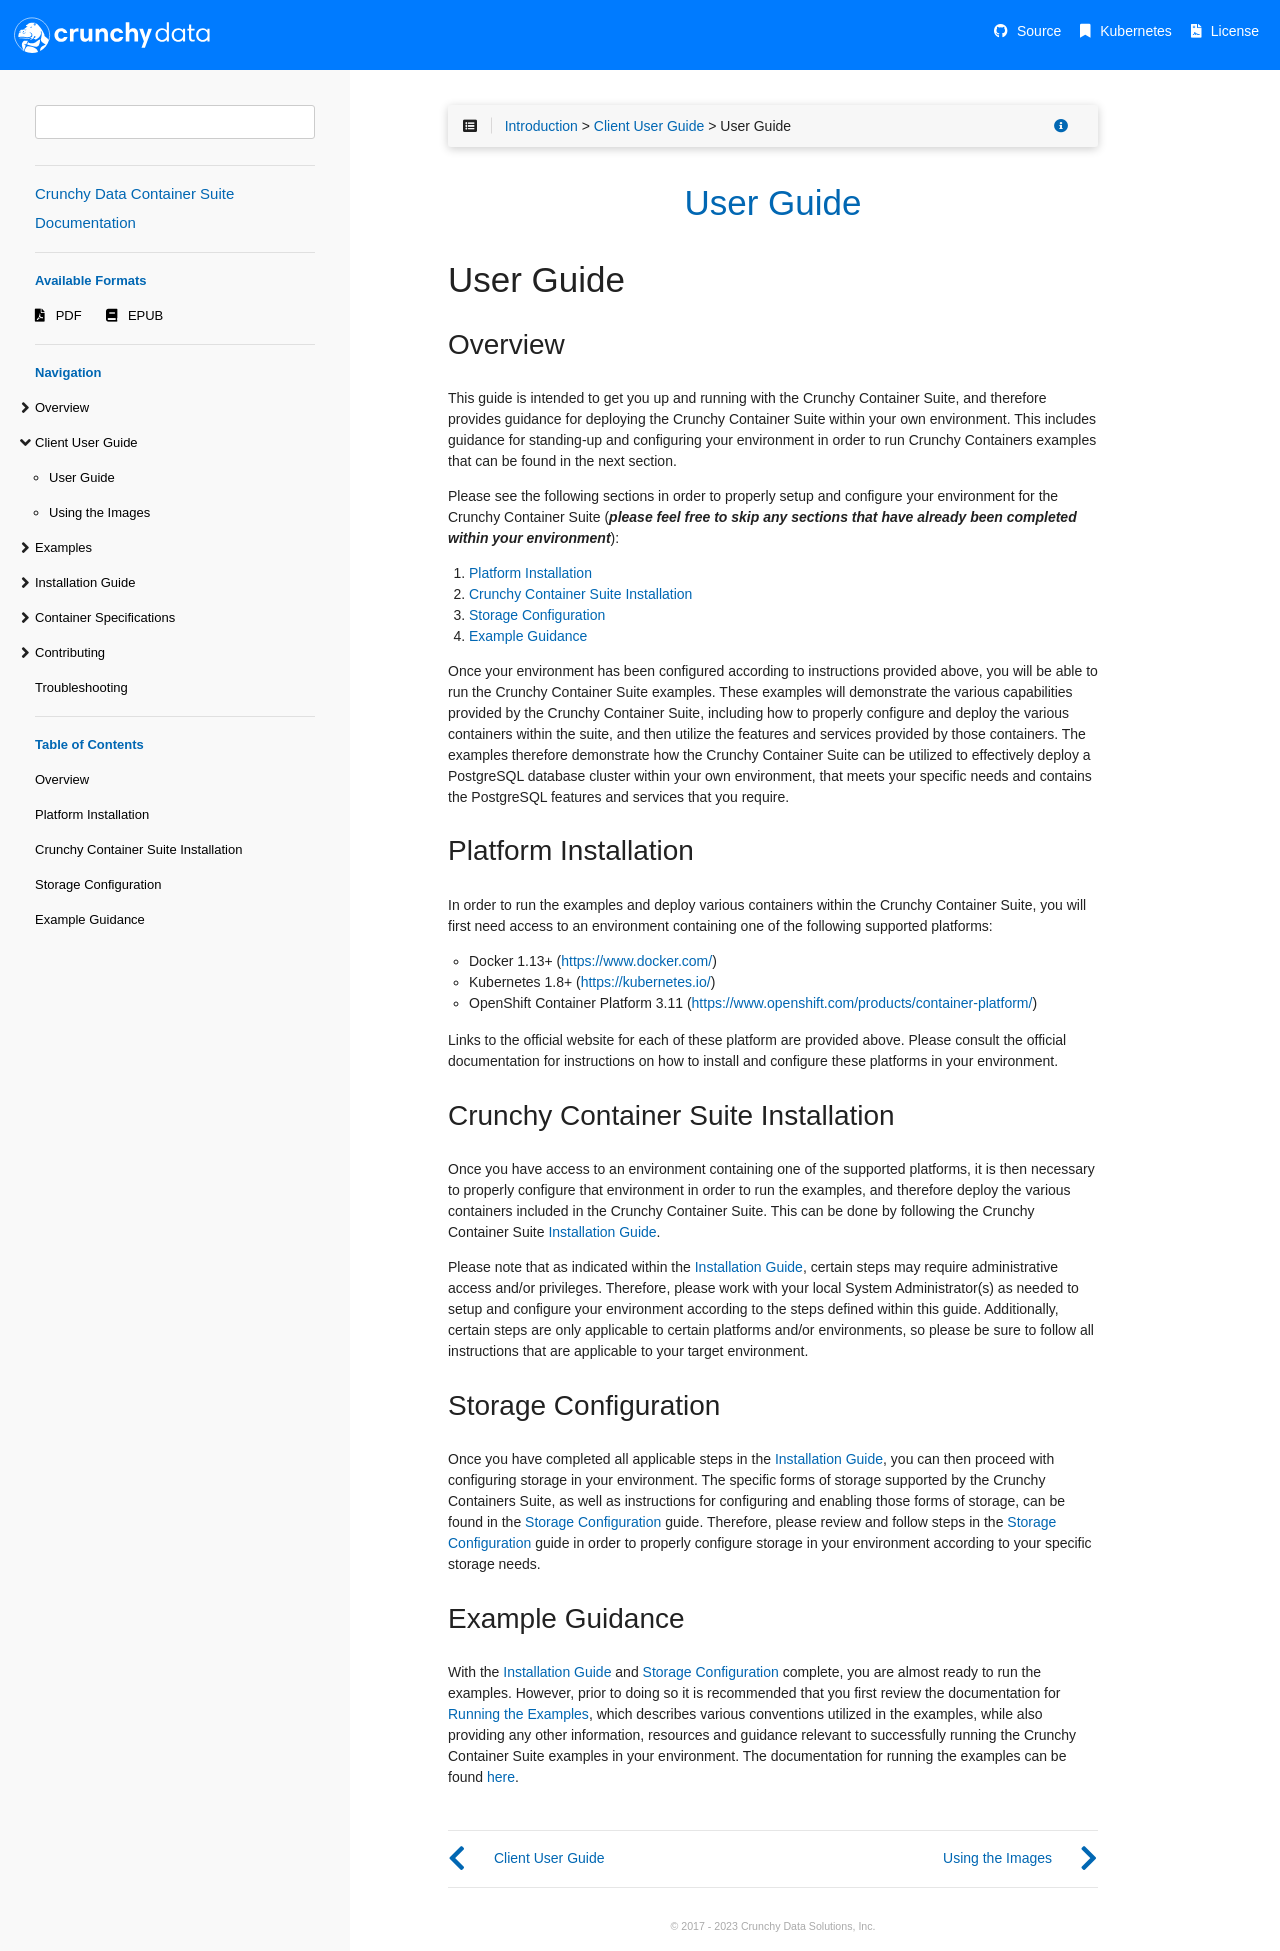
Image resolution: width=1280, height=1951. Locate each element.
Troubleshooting (81, 687)
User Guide (82, 477)
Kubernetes (1136, 31)
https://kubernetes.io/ (646, 982)
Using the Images (99, 512)
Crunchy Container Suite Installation (138, 849)
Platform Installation (92, 814)
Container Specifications (105, 617)
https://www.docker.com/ (636, 961)
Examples (63, 547)
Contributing (70, 652)
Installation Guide (85, 582)
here (501, 1777)
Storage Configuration (98, 884)
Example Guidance (90, 919)
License (1235, 31)
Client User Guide (86, 442)
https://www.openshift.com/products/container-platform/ (862, 1003)
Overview (62, 407)
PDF (69, 315)
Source (1039, 31)
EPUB (145, 315)
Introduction (541, 126)
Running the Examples (518, 1714)
